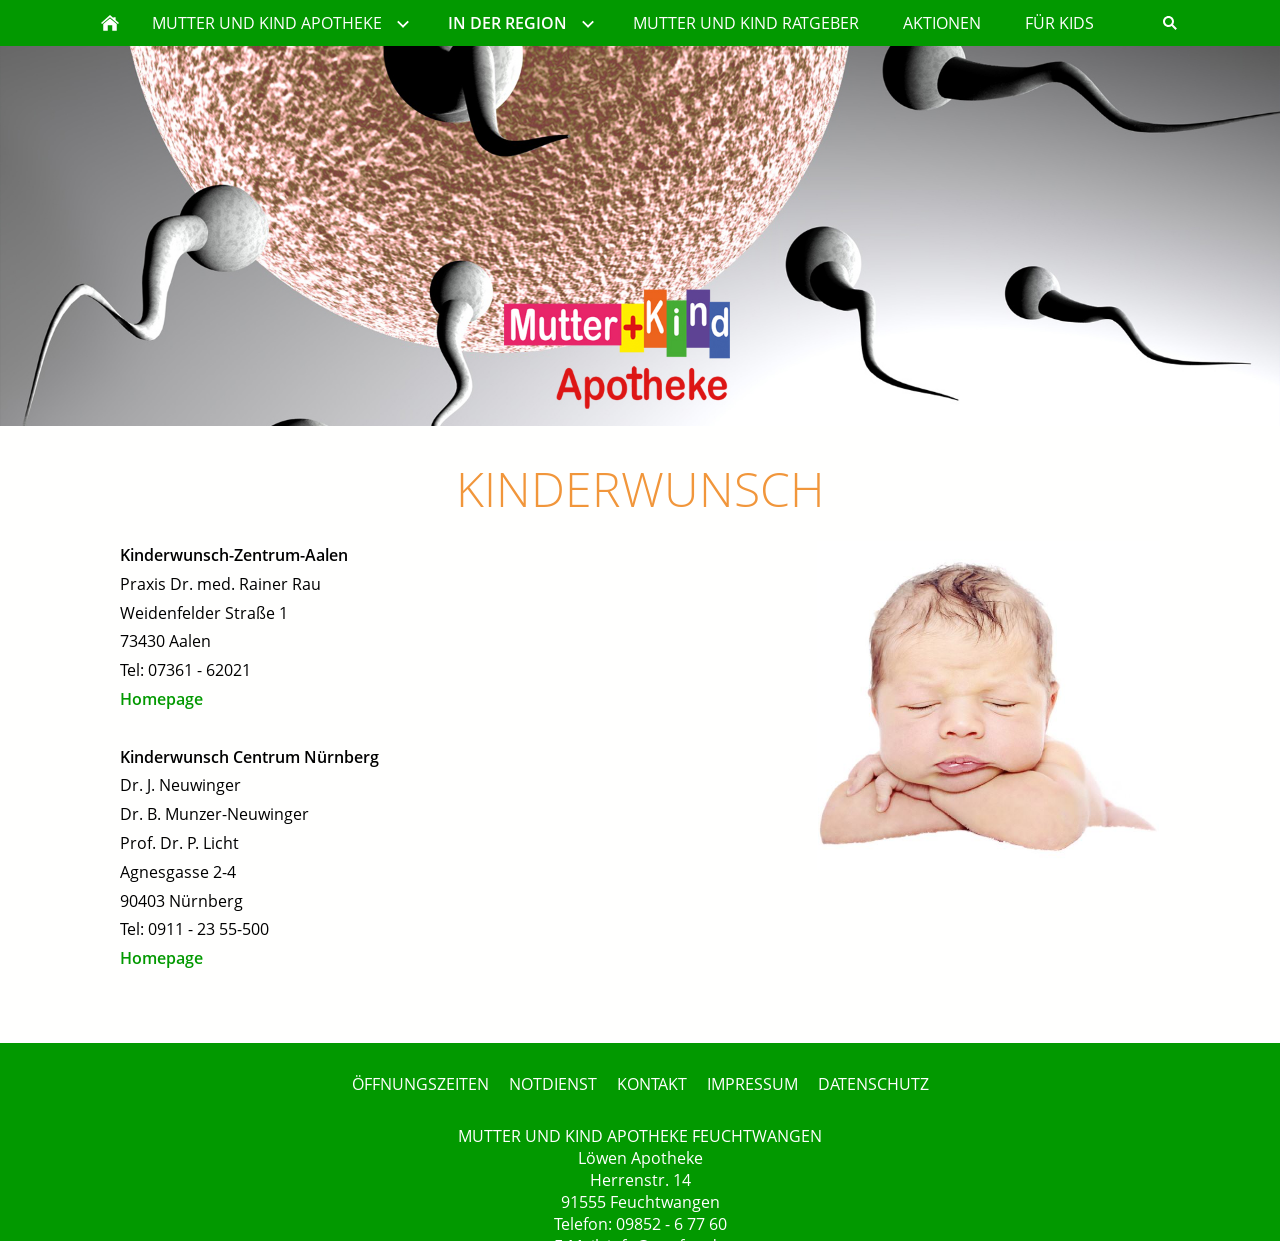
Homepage (161, 699)
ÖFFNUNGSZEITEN (420, 1084)
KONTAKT (652, 1084)
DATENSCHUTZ (873, 1084)
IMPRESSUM (752, 1084)
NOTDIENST (553, 1084)
